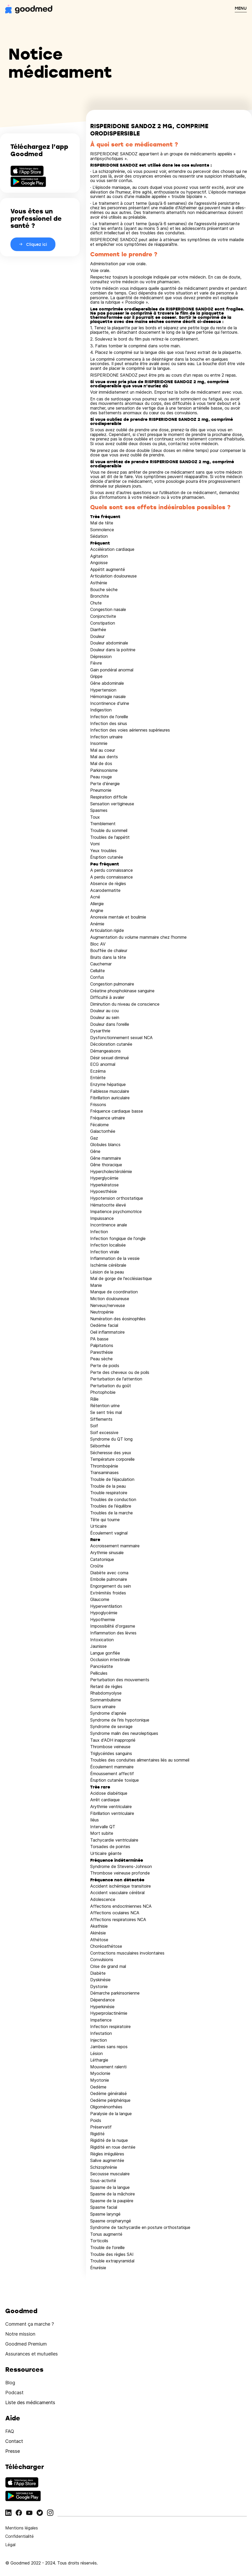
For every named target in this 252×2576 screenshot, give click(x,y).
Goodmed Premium (26, 2344)
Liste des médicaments (30, 2402)
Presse (12, 2451)
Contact (14, 2441)
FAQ (9, 2431)
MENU (241, 8)
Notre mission (20, 2334)
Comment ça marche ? (29, 2324)
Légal (10, 2544)
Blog (10, 2382)
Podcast (14, 2392)
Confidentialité (19, 2536)
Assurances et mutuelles (31, 2354)
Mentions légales (21, 2527)
